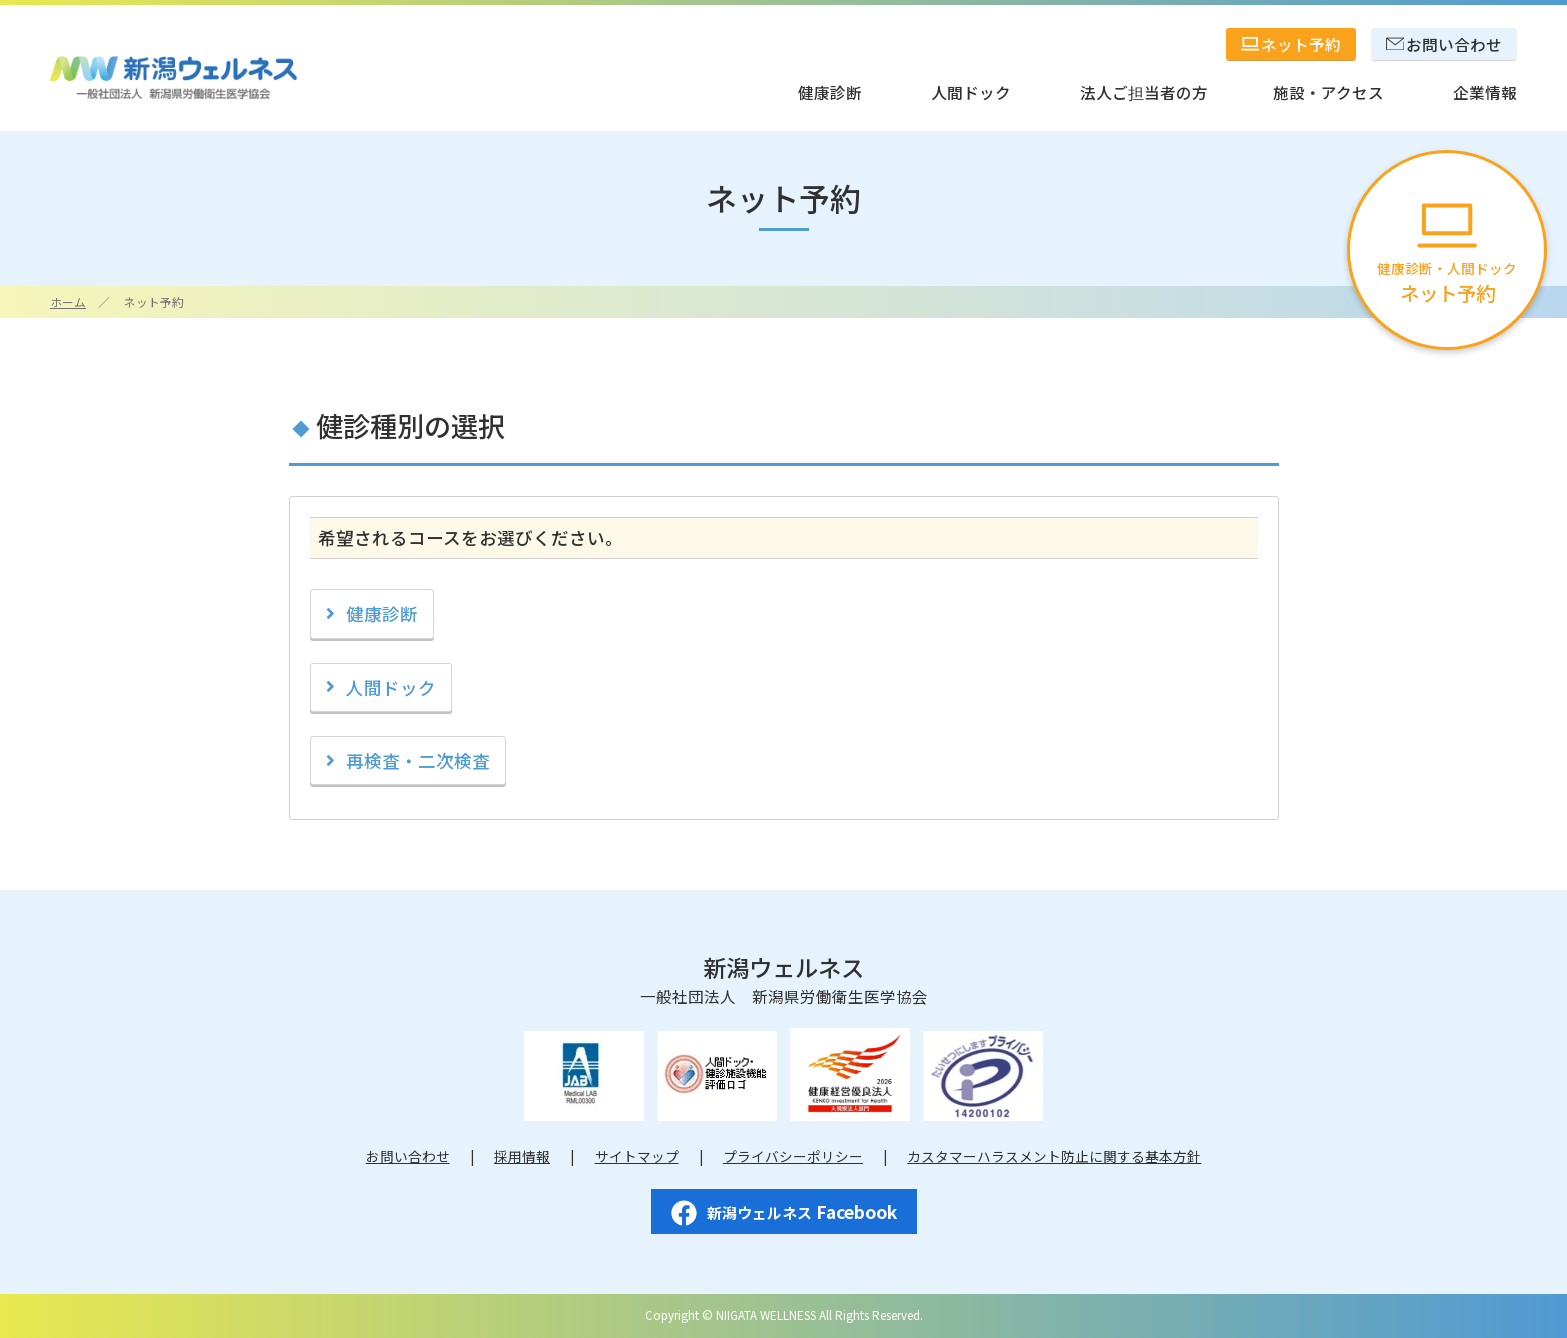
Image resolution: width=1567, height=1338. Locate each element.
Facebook (784, 1212)
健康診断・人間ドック (1447, 255)
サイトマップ (637, 1156)
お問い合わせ (408, 1156)
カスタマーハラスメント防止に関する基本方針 (1054, 1156)
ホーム (68, 301)
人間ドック (391, 687)
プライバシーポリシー (793, 1156)
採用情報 (522, 1156)
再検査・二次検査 (418, 760)
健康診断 (382, 613)
